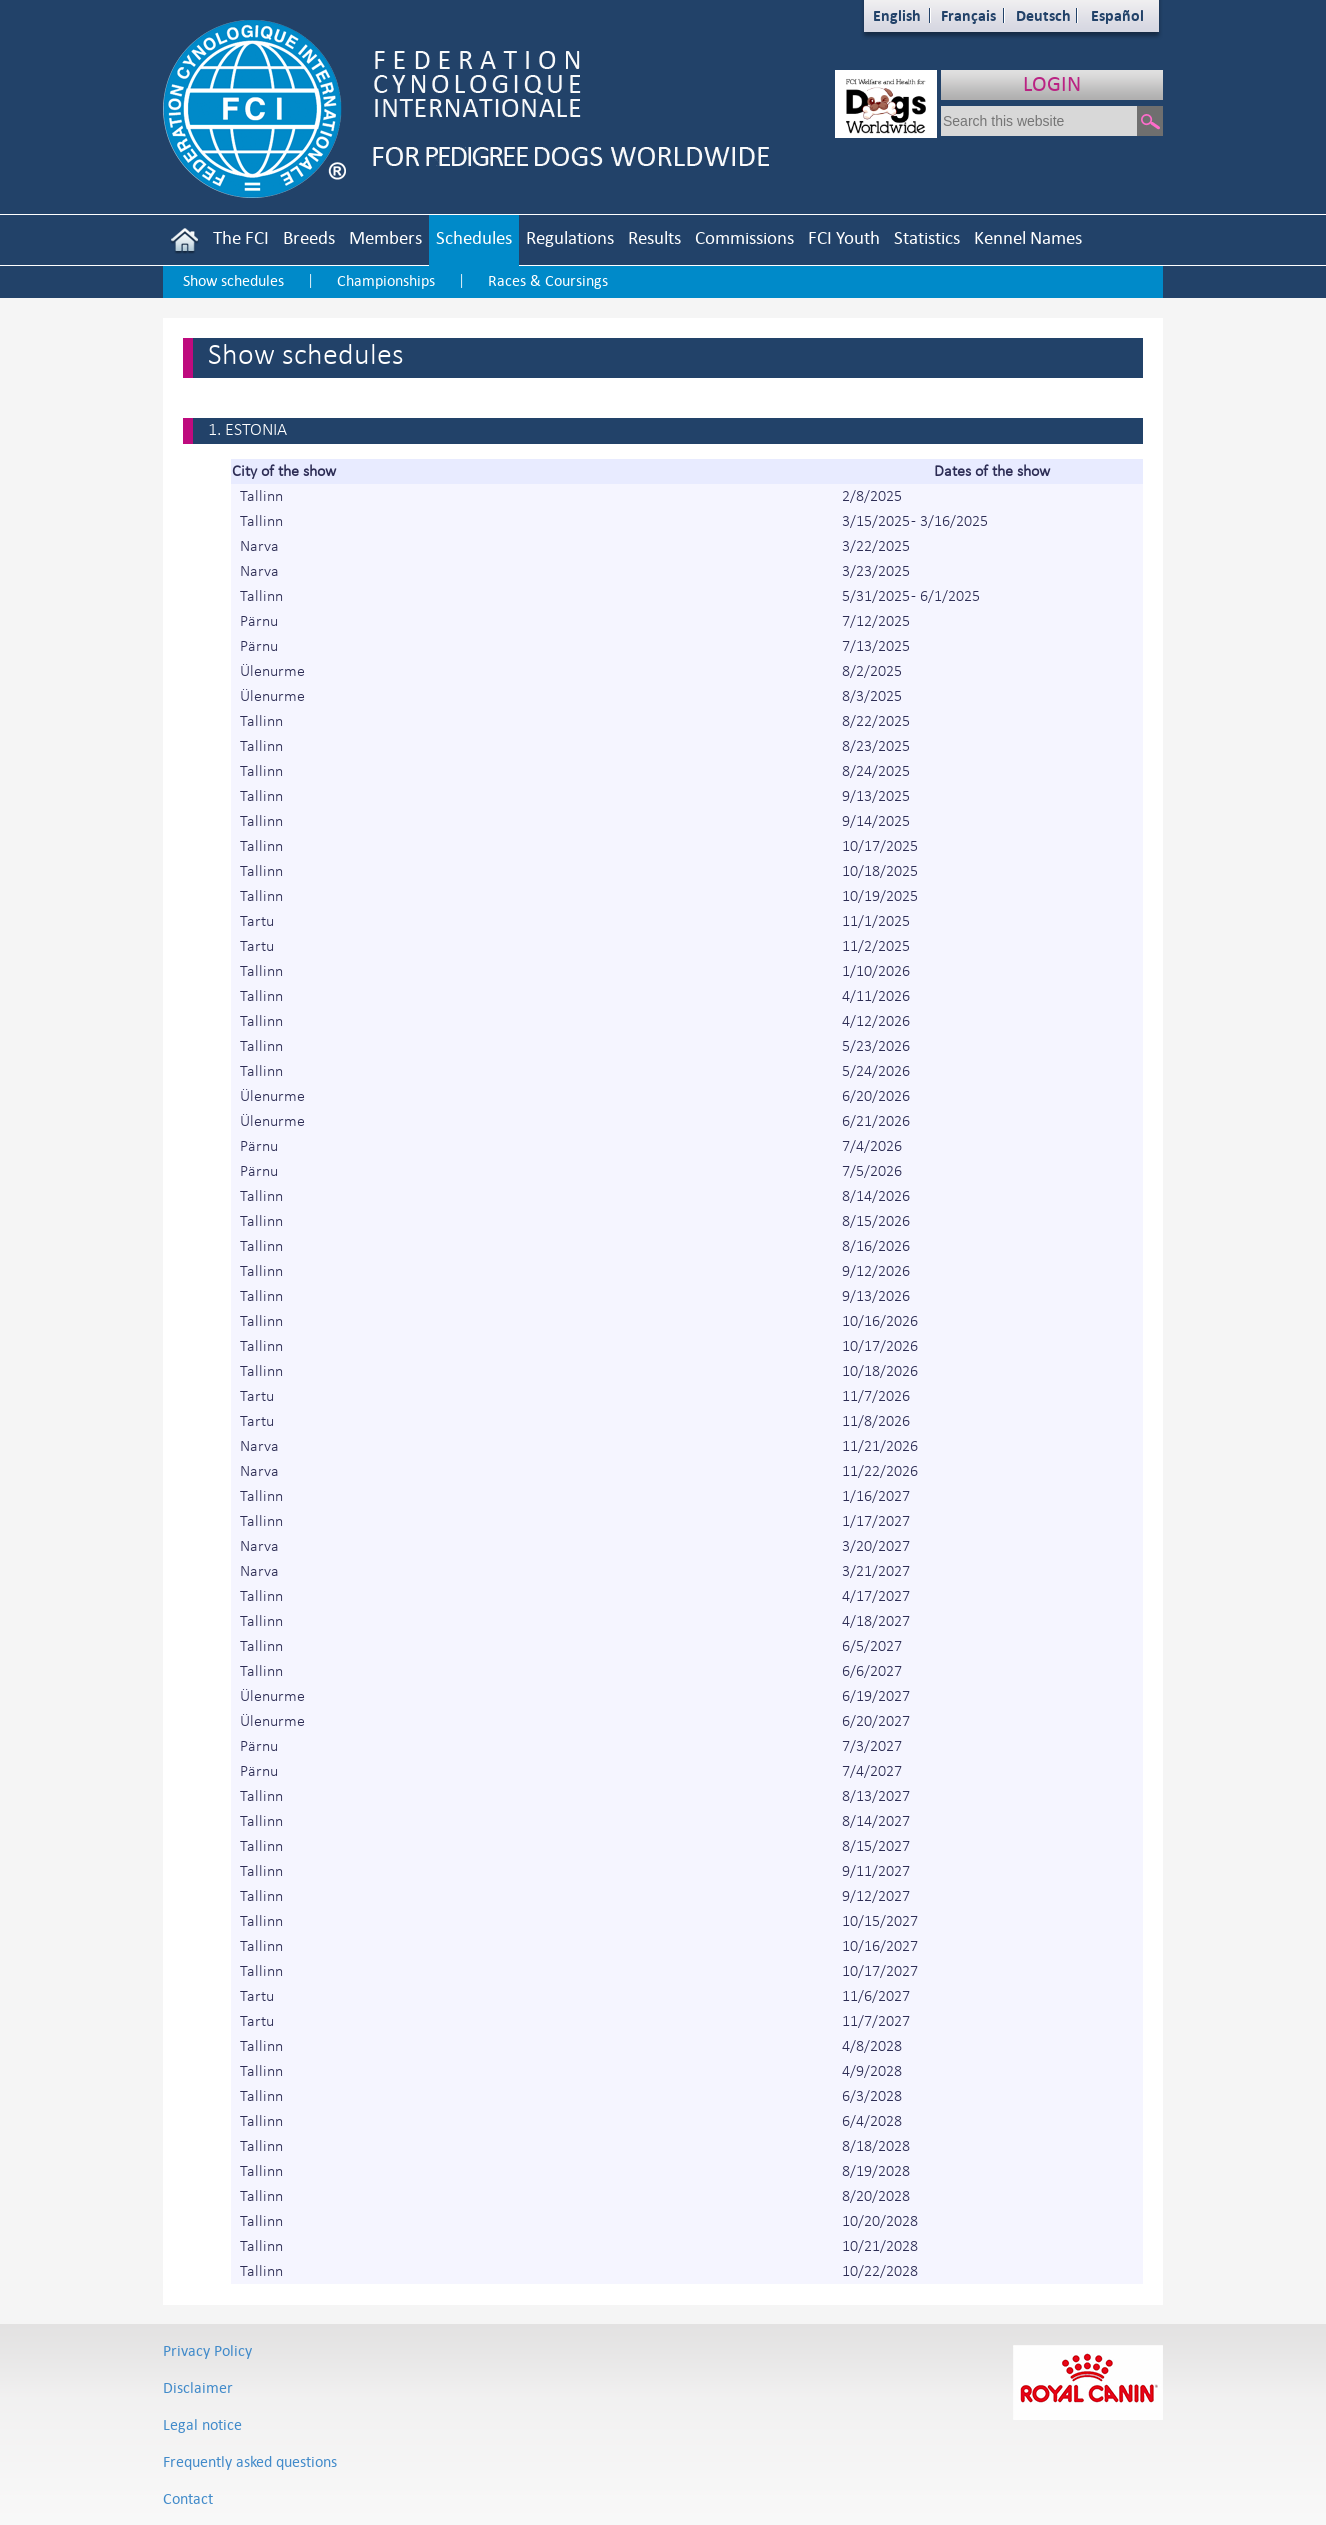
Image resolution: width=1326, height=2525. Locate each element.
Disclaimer (198, 2387)
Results (654, 237)
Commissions (744, 237)
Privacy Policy (207, 2350)
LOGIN (1052, 83)
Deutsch (1043, 15)
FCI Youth (844, 237)
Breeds (309, 237)
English (897, 15)
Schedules (474, 237)
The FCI (241, 237)
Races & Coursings (548, 280)
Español (1117, 15)
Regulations (570, 237)
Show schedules (233, 280)
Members (385, 237)
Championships (386, 280)
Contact (188, 2498)
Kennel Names (1028, 237)
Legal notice (202, 2424)
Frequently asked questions (250, 2461)
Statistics (927, 237)
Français (968, 15)
